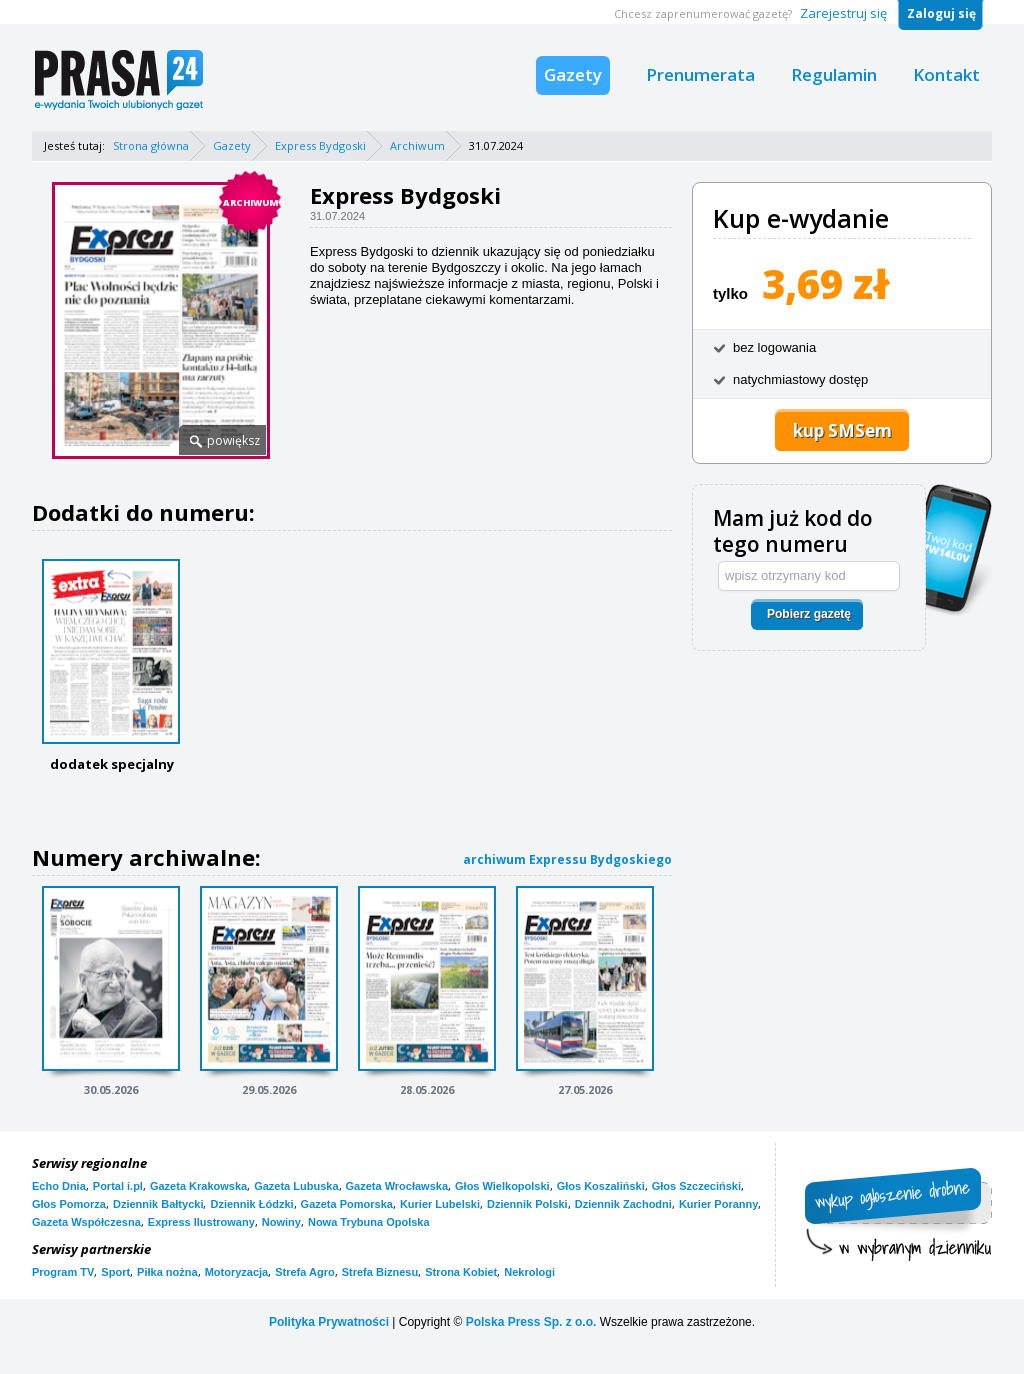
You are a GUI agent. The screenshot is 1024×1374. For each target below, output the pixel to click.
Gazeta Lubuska (296, 1186)
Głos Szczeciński (696, 1186)
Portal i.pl (118, 1186)
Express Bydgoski (320, 145)
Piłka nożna (167, 1272)
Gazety (573, 74)
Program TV (63, 1272)
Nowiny (281, 1222)
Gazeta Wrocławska (397, 1186)
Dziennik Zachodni (623, 1204)
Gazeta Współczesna (86, 1222)
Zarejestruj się (843, 13)
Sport (115, 1272)
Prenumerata (700, 74)
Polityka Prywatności (329, 1322)
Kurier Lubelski (440, 1204)
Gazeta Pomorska (347, 1204)
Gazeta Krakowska (198, 1186)
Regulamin (834, 74)
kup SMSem (842, 430)
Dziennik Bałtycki (158, 1204)
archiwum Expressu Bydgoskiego (567, 859)
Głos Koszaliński (601, 1186)
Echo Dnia (59, 1186)
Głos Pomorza (69, 1204)
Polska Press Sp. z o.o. (531, 1322)
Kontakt (946, 74)
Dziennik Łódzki (251, 1204)
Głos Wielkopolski (502, 1186)
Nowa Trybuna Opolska (369, 1222)
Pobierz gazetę (809, 614)
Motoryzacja (237, 1272)
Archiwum (417, 145)
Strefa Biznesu (380, 1272)
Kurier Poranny (718, 1204)
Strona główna (151, 145)
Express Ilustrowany (201, 1222)
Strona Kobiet (461, 1272)
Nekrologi (529, 1272)
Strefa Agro (305, 1272)
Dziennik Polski (527, 1204)
